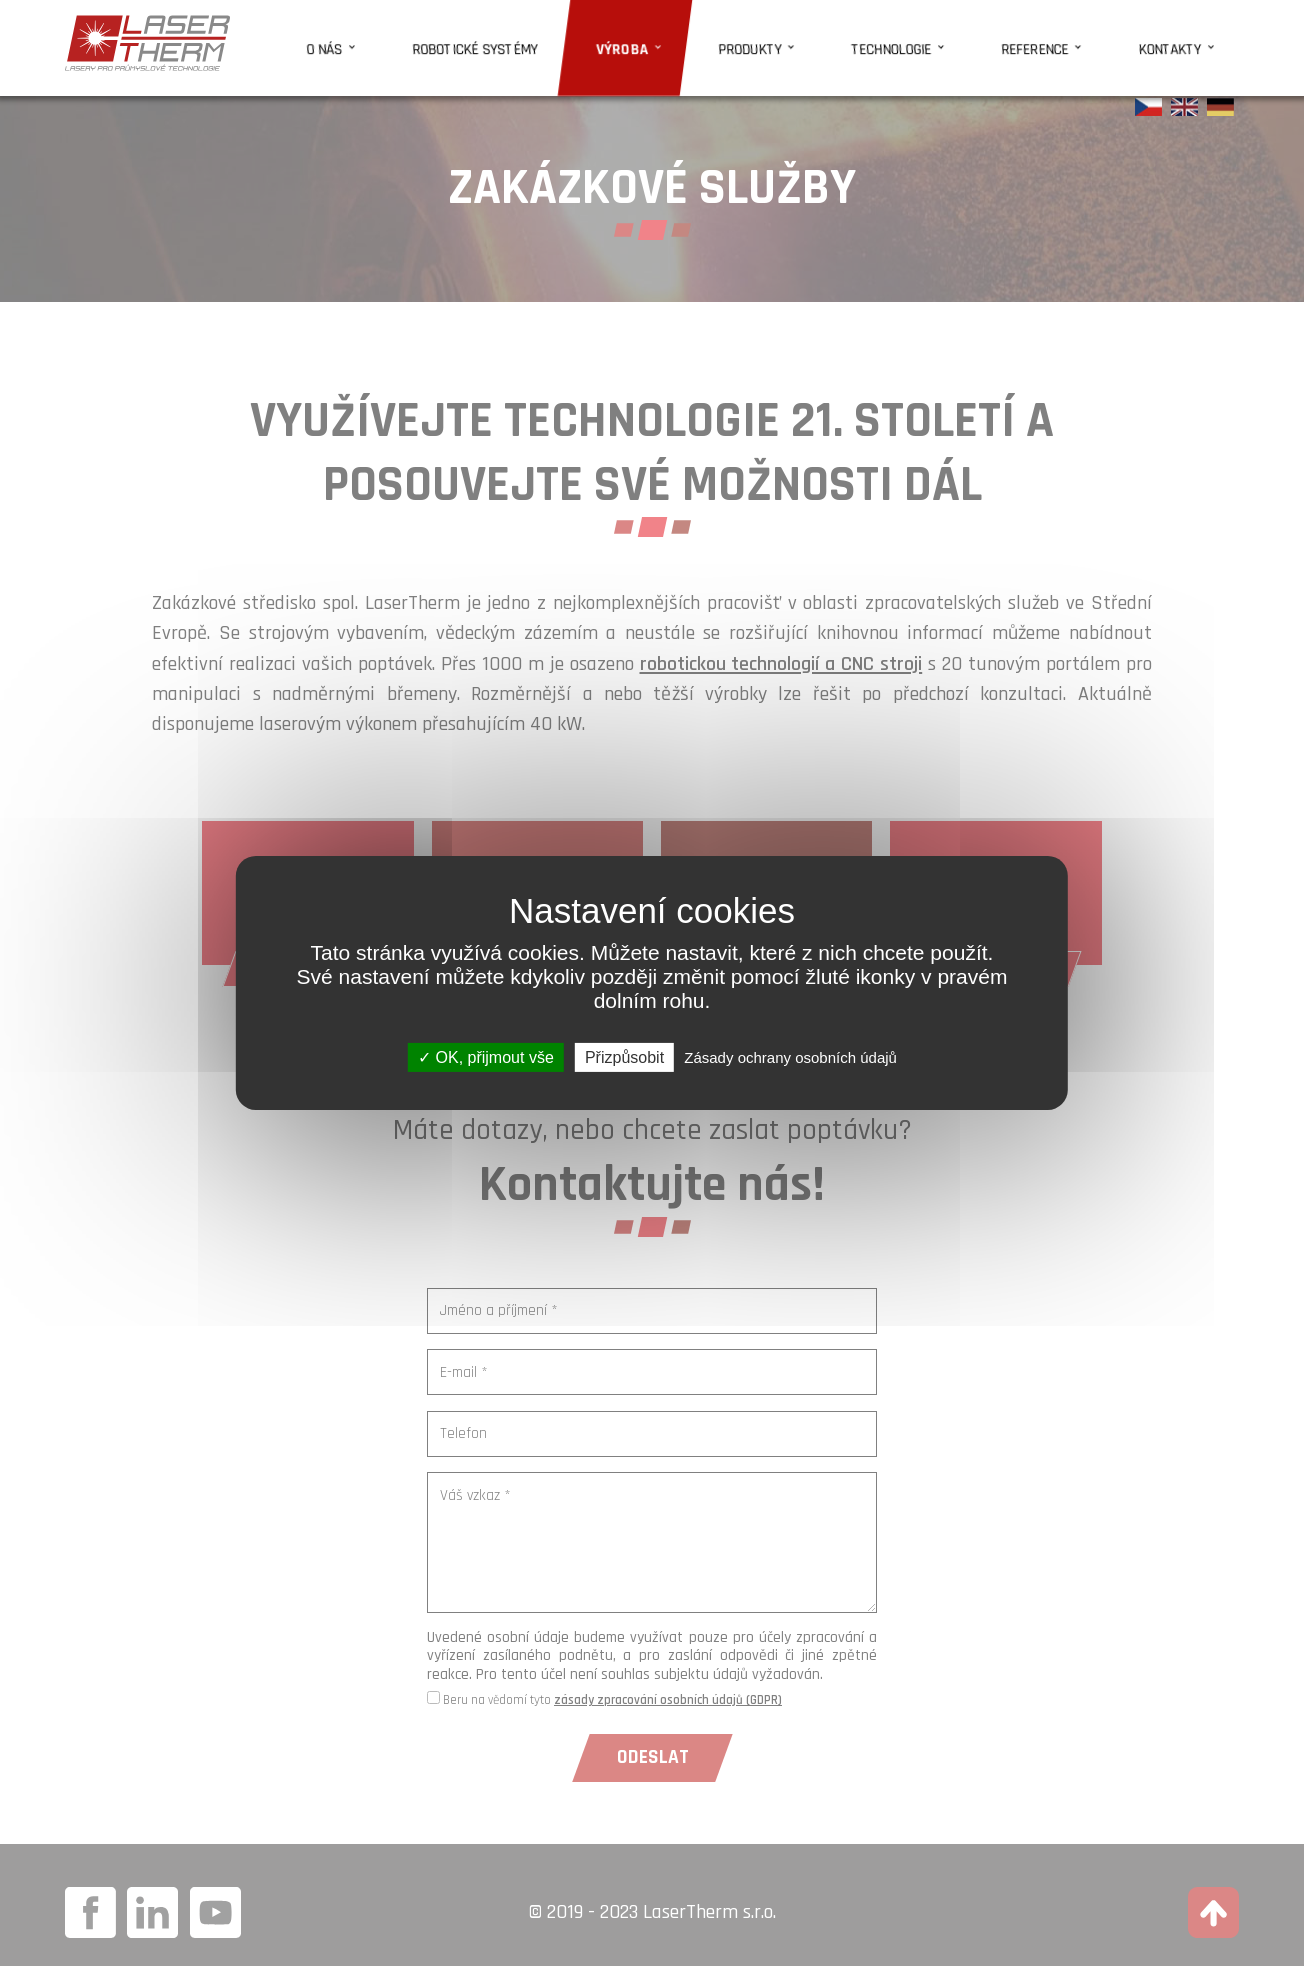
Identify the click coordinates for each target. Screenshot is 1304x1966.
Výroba (712, 41)
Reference (1064, 41)
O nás (459, 41)
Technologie (940, 41)
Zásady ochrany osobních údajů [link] (790, 1057)
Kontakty (1179, 41)
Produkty (819, 41)
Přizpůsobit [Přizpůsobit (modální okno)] (624, 1057)
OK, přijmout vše (486, 1057)
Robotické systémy (587, 41)
